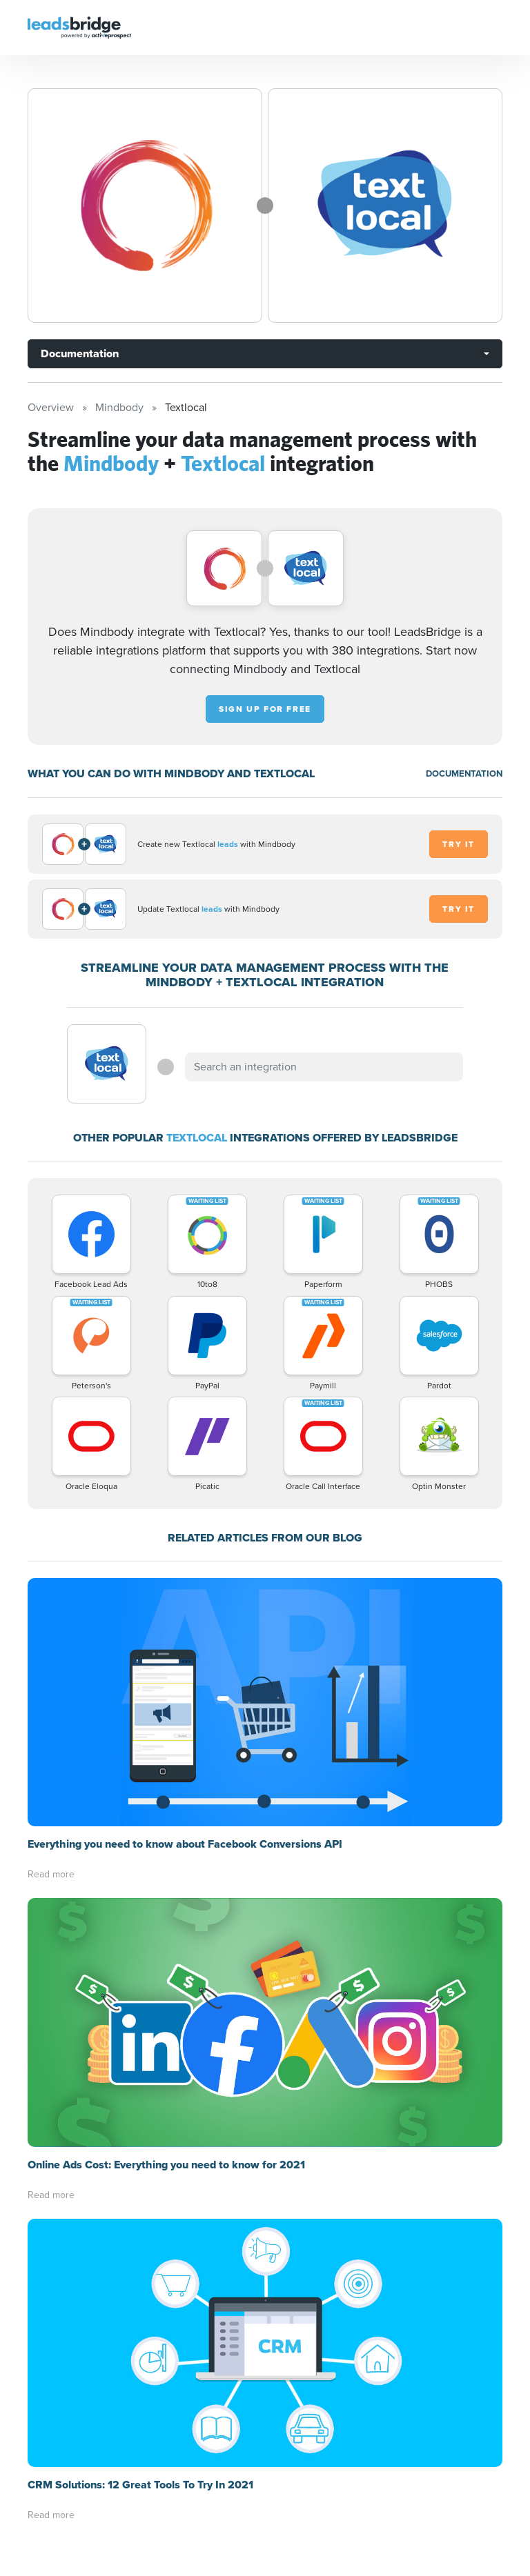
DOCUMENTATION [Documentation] (464, 773)
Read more (51, 1874)
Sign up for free (265, 709)
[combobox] (323, 1066)
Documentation (80, 353)
